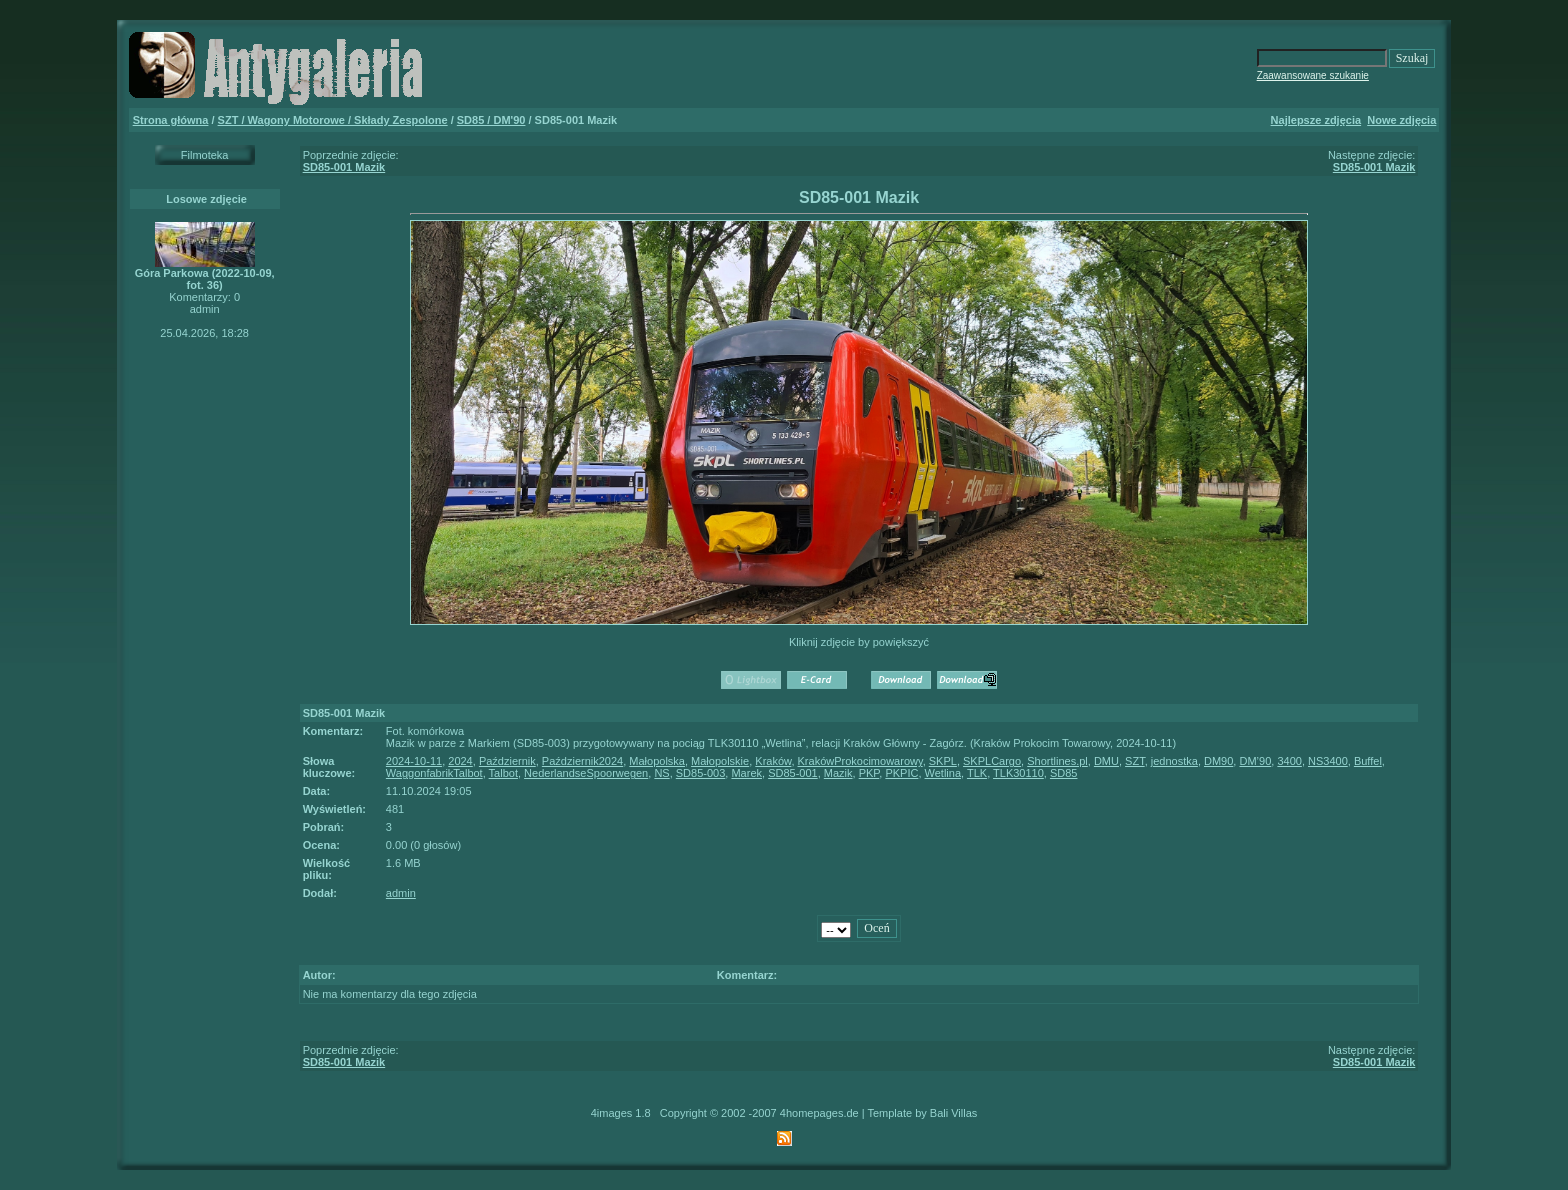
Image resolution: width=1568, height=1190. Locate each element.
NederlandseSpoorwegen (586, 773)
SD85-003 (701, 773)
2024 (460, 761)
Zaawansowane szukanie (1313, 75)
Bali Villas (954, 1113)
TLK (977, 773)
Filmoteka (205, 155)
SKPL (943, 761)
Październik (507, 761)
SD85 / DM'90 (491, 120)
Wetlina (943, 773)
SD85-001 (793, 773)
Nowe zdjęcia (1401, 120)
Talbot (503, 773)
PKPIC (901, 773)
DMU (1106, 761)
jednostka (1174, 761)
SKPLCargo (992, 761)
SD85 (1064, 773)
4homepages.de (819, 1113)
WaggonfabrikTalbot (434, 773)
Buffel (1368, 761)
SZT (1135, 761)
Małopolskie (720, 761)
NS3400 (1328, 761)
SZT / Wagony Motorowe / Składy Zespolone (333, 120)
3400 (1289, 761)
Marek (746, 773)
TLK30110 (1018, 773)
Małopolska (657, 761)
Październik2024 (582, 761)
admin (401, 893)
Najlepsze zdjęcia (1316, 120)
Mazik (838, 773)
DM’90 (1255, 761)
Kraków (773, 761)
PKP (869, 773)
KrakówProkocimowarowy (860, 761)
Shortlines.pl (1057, 761)
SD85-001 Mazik (344, 167)
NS (661, 773)
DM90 (1218, 761)
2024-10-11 (414, 761)
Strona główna (171, 120)
